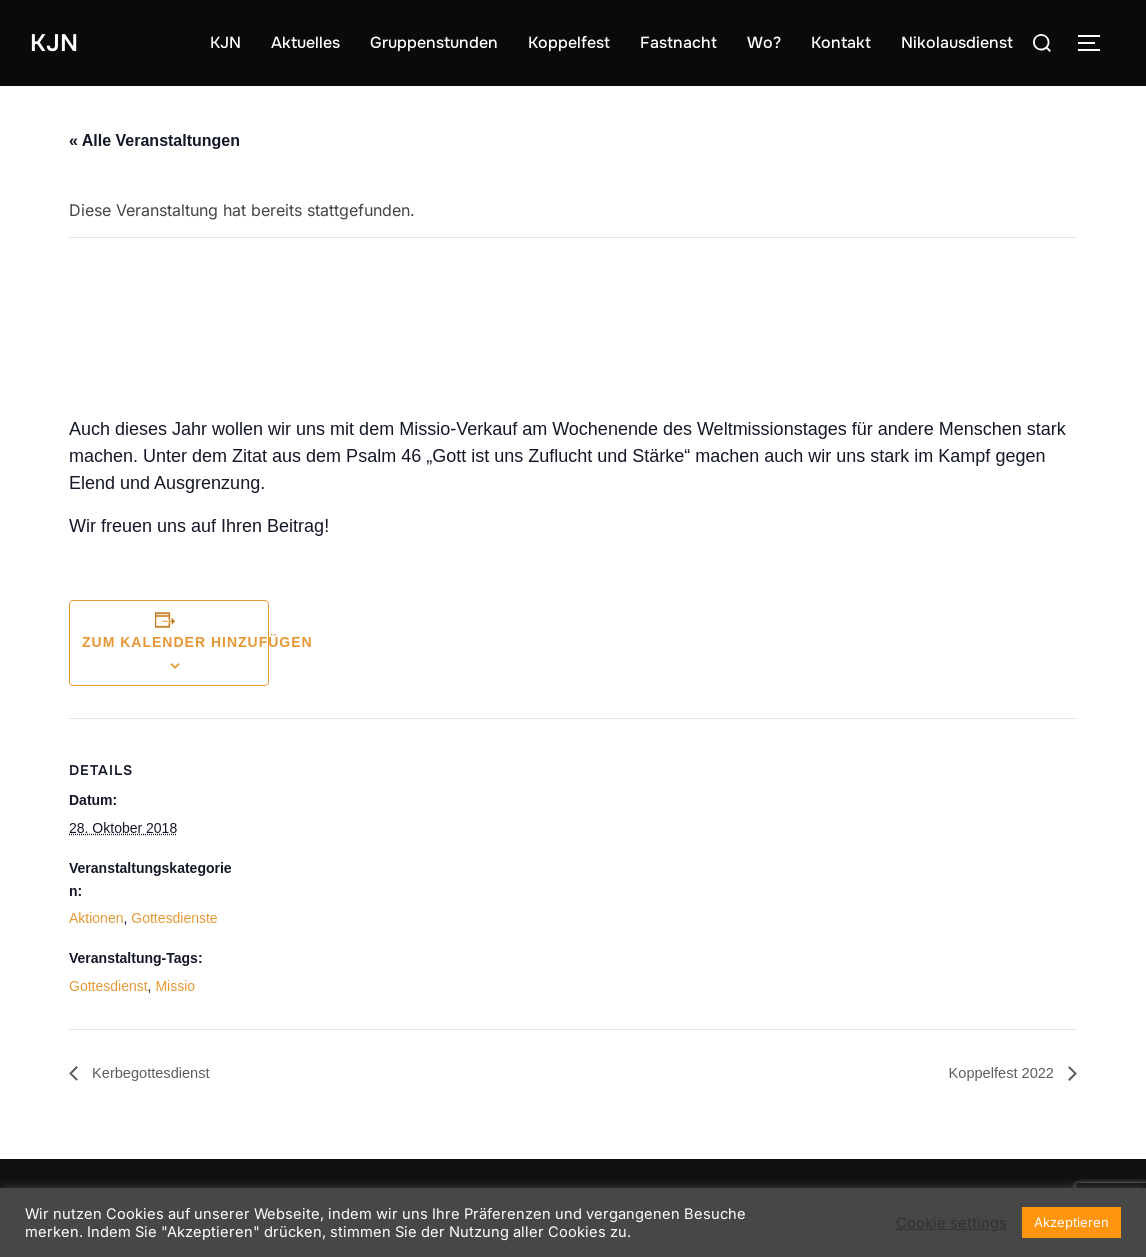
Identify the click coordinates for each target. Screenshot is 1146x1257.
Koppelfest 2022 (998, 1072)
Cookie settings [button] (951, 1223)
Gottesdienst (108, 986)
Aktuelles (305, 42)
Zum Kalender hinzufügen (197, 642)
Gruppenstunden (434, 42)
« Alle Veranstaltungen (154, 140)
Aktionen (96, 918)
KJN (56, 42)
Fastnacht (678, 42)
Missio (175, 986)
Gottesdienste (174, 918)
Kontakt (841, 42)
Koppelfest (569, 42)
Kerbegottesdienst (154, 1072)
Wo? (764, 42)
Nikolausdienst (957, 42)
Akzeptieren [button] (1071, 1222)
